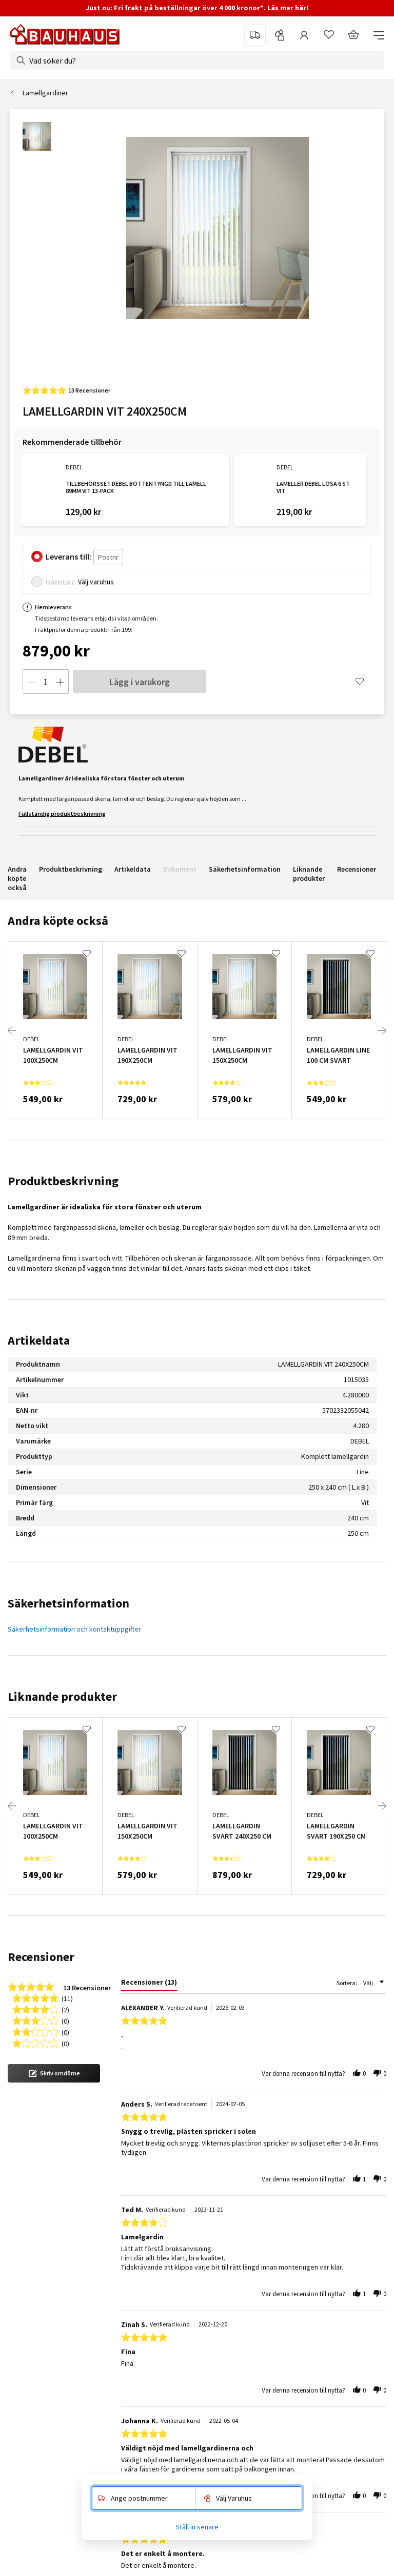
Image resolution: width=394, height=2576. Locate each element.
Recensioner (356, 869)
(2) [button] (65, 2009)
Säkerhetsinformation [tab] (68, 1603)
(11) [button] (67, 1998)
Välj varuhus (96, 581)
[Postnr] (108, 557)
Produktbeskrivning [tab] (63, 1181)
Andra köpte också (17, 878)
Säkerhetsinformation (245, 869)
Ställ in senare (197, 2526)
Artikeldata (132, 869)
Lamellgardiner (45, 92)
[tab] (149, 1984)
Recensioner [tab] (41, 1957)
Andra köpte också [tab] (58, 921)
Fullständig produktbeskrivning (62, 813)
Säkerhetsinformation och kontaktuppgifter (74, 1629)
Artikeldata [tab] (39, 1340)
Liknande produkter (309, 873)
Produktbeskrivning (70, 869)
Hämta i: (61, 581)
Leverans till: (68, 556)
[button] (54, 2073)
